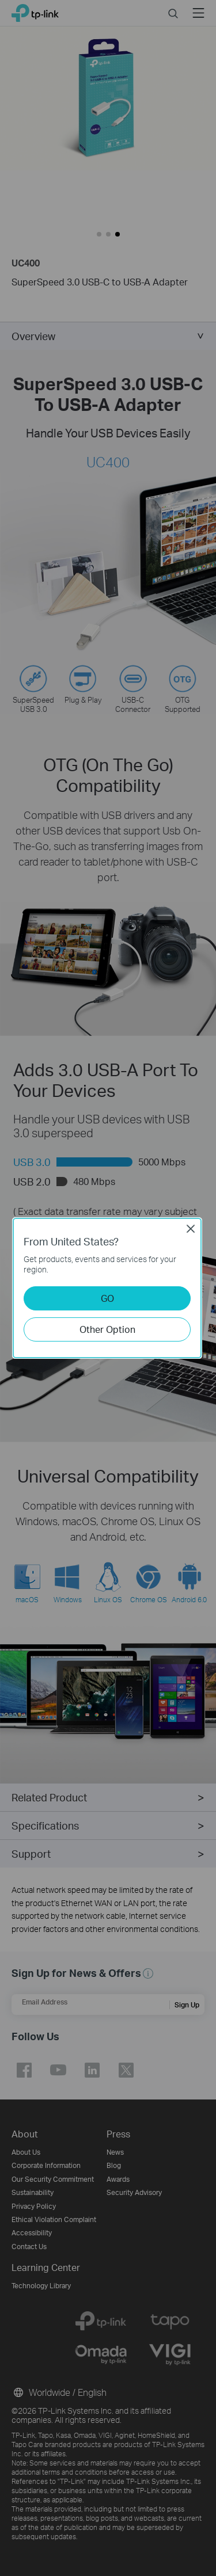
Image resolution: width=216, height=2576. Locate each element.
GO (107, 1298)
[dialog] (108, 1288)
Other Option (107, 1329)
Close (190, 1228)
